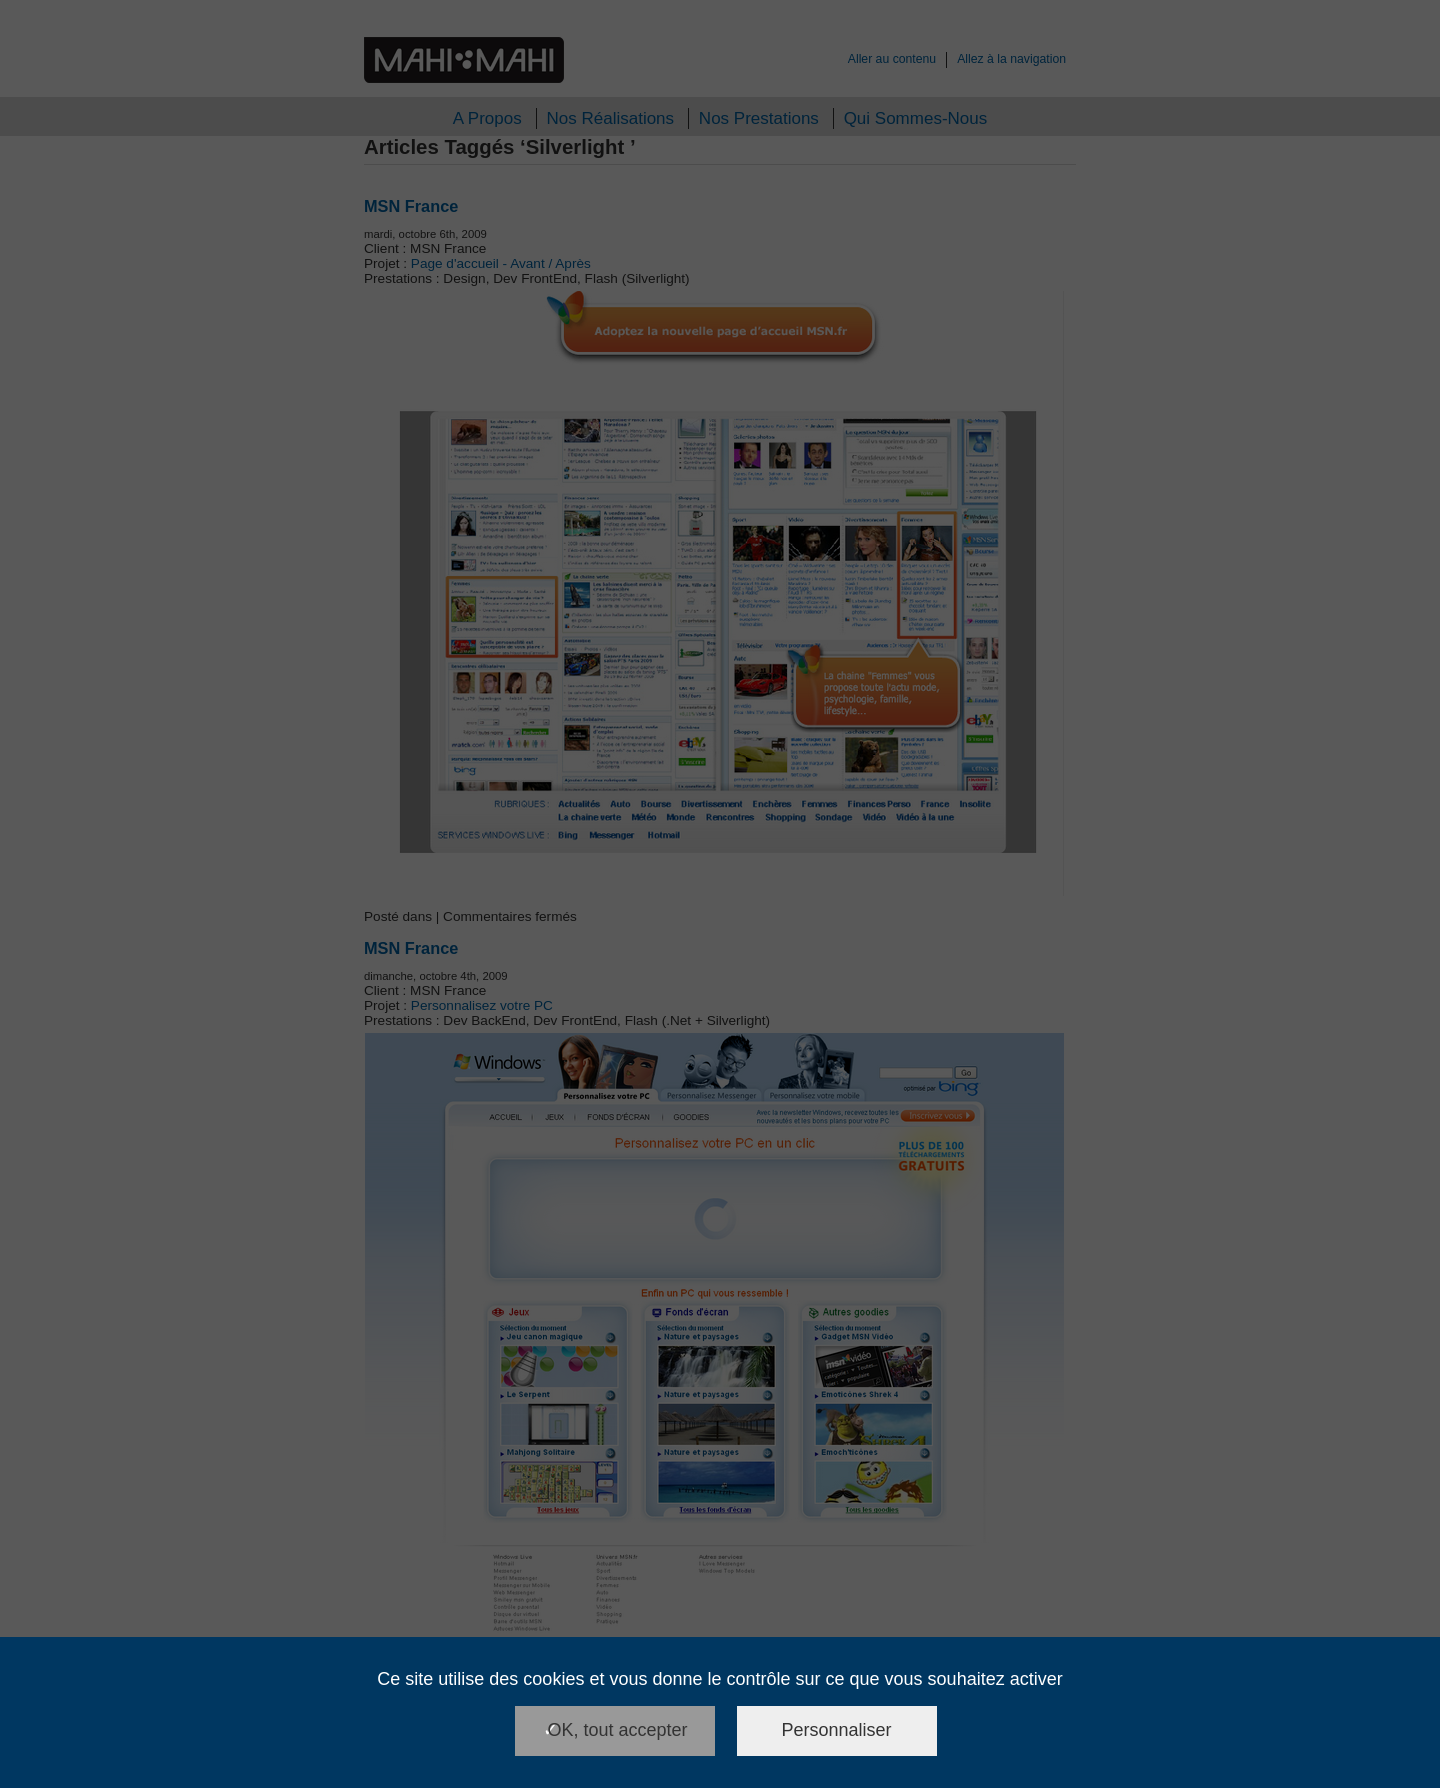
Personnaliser (837, 1730)
